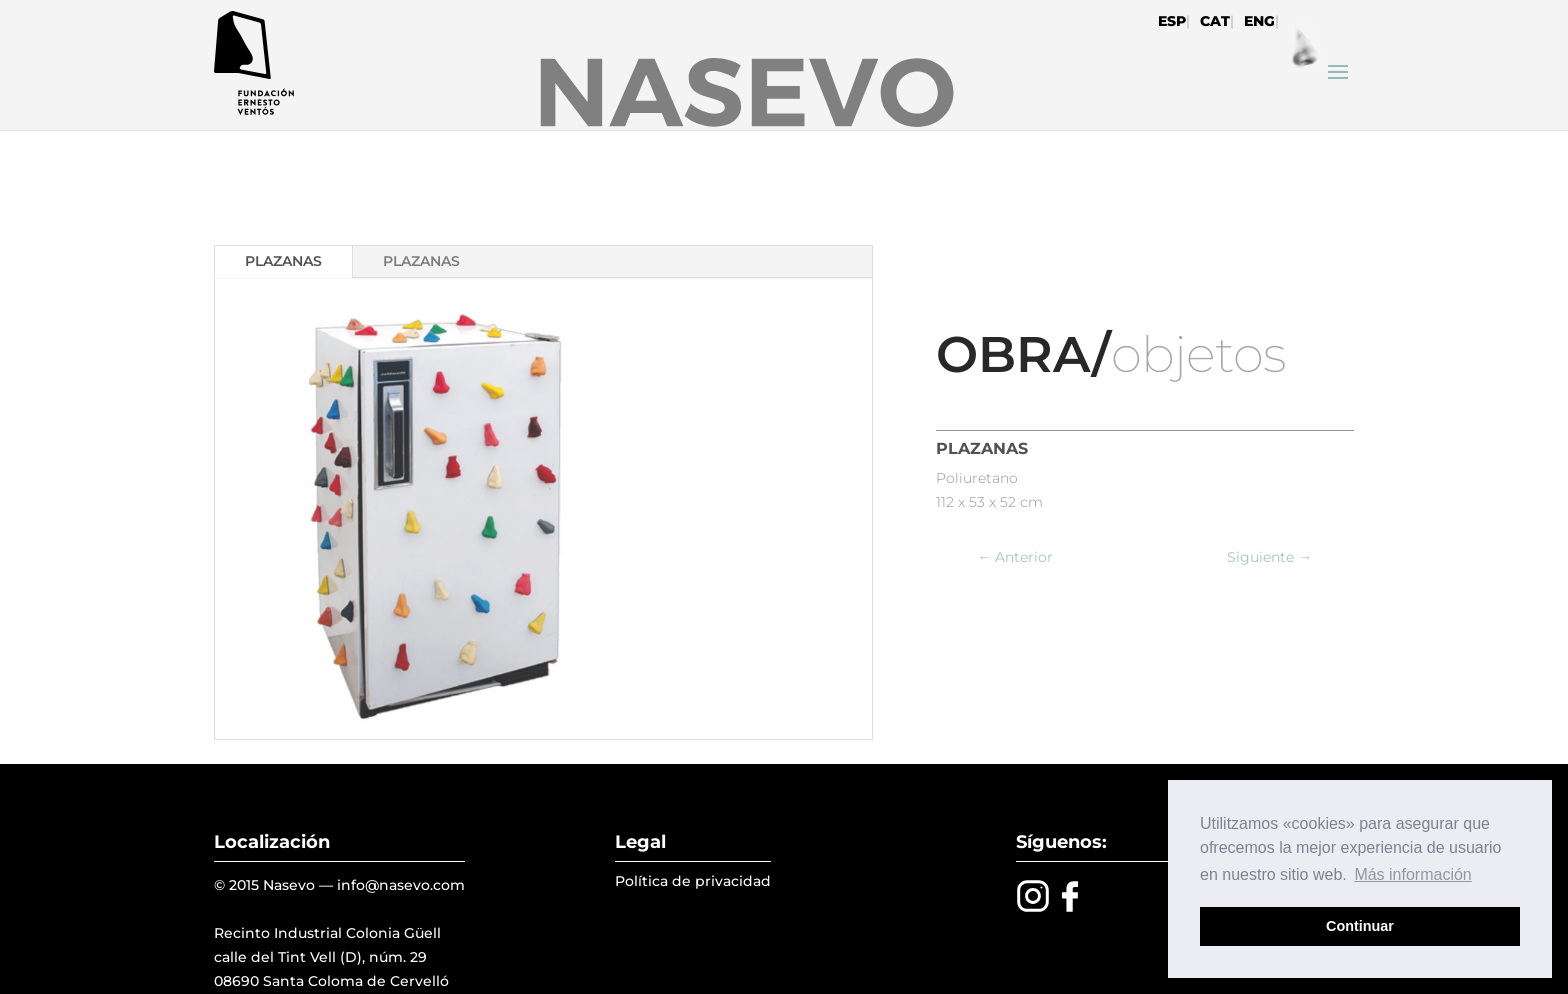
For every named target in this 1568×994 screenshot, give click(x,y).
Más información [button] (1412, 874)
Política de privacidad (693, 881)
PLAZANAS (283, 261)
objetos (1198, 354)
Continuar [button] (1360, 926)
